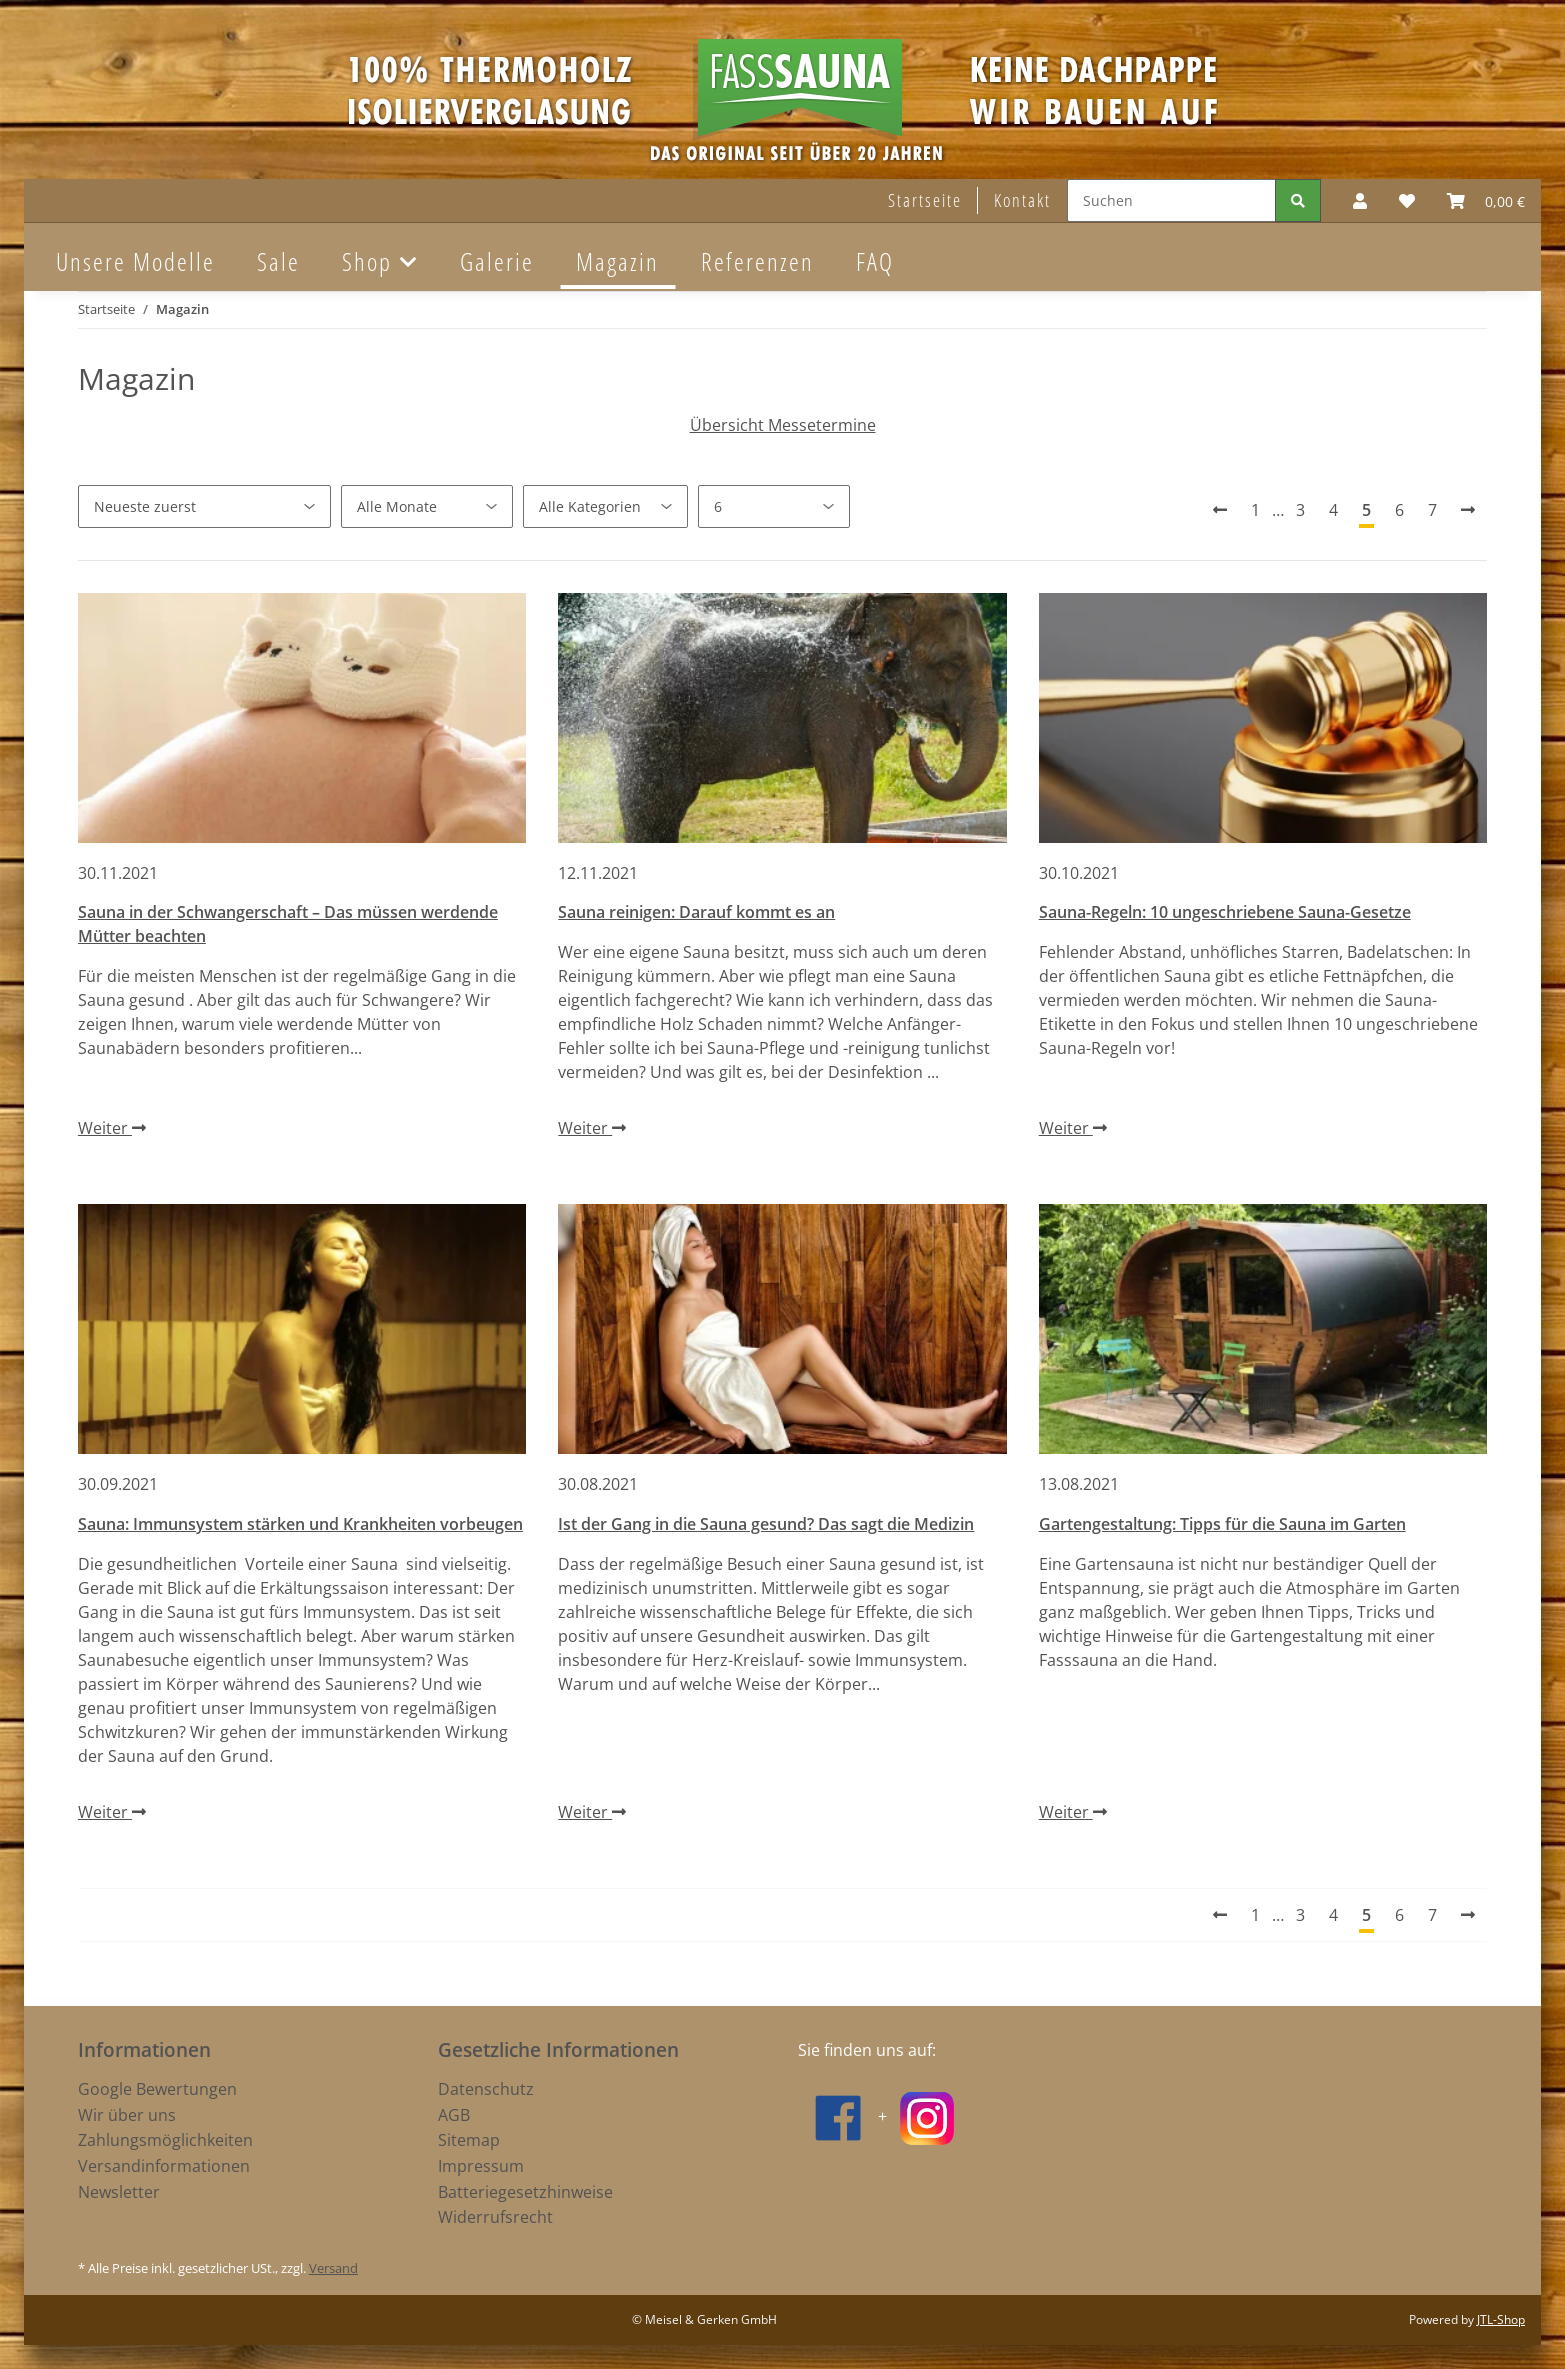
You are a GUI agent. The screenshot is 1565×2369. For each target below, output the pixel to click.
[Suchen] (1171, 200)
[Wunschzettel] (1407, 201)
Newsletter (119, 2192)
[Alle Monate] (427, 506)
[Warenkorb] (1486, 201)
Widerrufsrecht (495, 2217)
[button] (1360, 201)
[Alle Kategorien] (605, 506)
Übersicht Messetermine (783, 425)
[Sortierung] (204, 506)
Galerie (497, 261)
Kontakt (1022, 200)
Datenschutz (486, 2089)
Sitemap (469, 2140)
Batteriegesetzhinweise (525, 2192)
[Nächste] (1468, 510)
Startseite (925, 200)
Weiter (112, 1128)
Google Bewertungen (157, 2089)
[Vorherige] (1220, 510)
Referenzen (757, 261)
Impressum (481, 2166)
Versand (333, 2268)
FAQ (875, 261)
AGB (454, 2115)
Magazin (617, 261)
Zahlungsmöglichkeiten (165, 2140)
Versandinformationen (164, 2166)
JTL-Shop (1501, 2319)
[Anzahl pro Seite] (774, 506)
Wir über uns (127, 2115)
